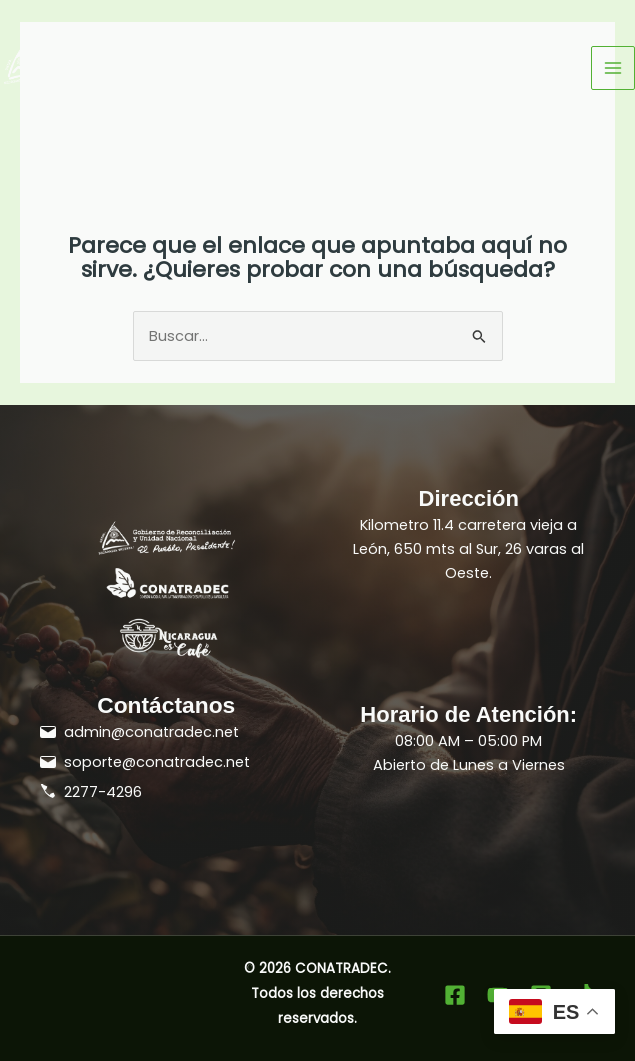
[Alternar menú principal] (613, 68)
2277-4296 (103, 792)
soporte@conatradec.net (157, 762)
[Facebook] (455, 995)
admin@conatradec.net (151, 732)
